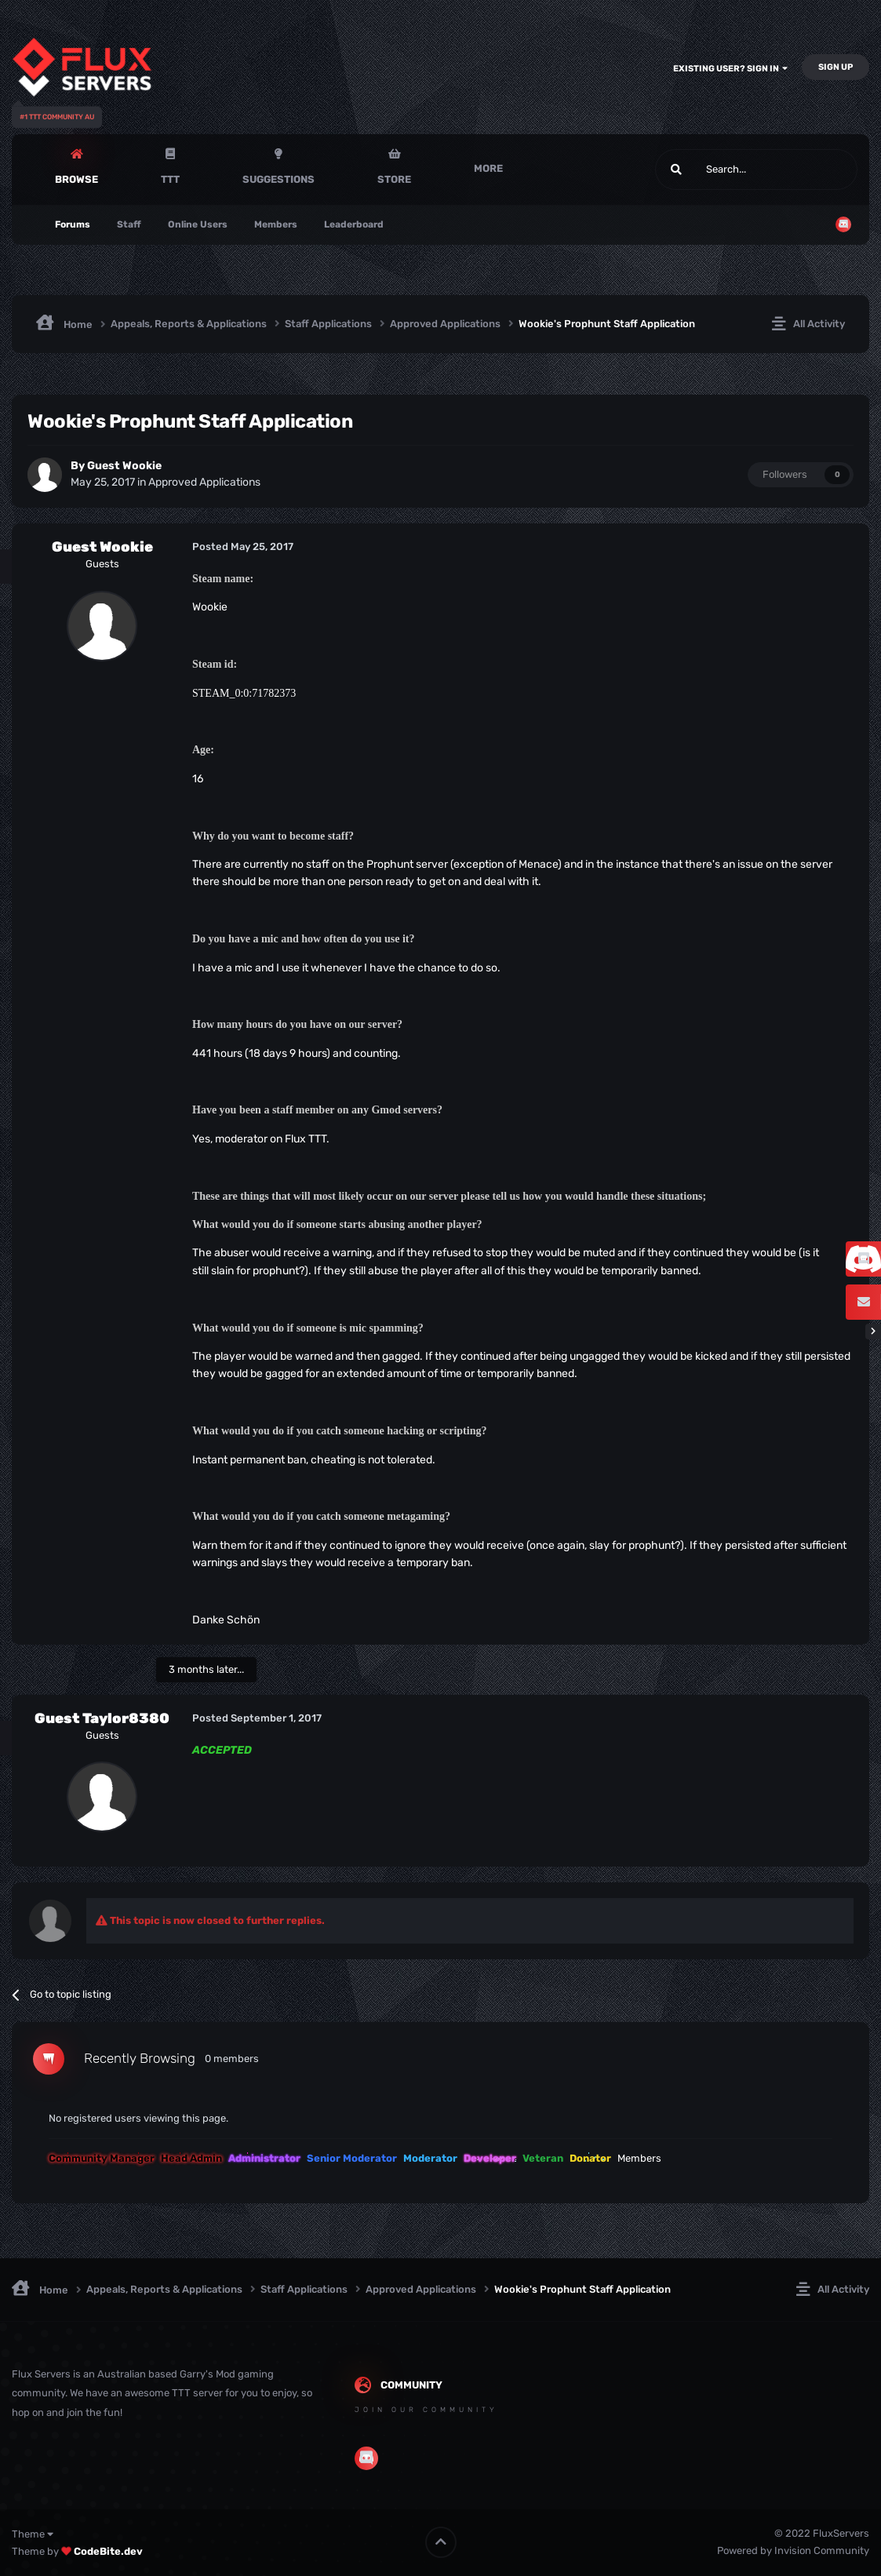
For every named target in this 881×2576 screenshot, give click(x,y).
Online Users (198, 224)
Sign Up (835, 67)
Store (394, 179)
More (488, 168)
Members (275, 224)
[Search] (719, 169)
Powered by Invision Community (793, 2550)
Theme (32, 2534)
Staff (129, 224)
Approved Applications (204, 482)
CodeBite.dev (108, 2551)
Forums (72, 224)
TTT (170, 179)
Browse (76, 179)
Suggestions (278, 179)
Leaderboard (354, 224)
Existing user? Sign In (730, 69)
